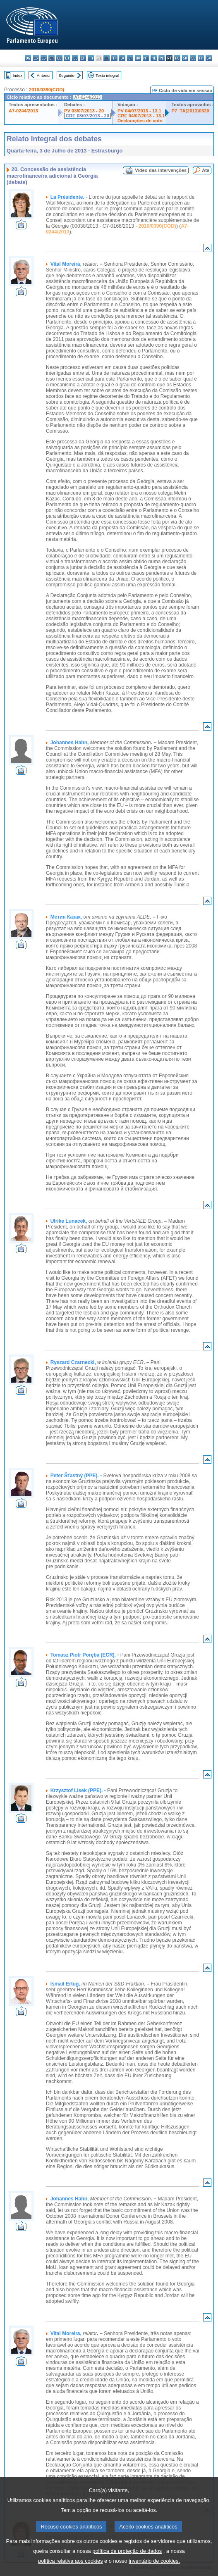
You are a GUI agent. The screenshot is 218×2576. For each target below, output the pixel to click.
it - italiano (114, 58)
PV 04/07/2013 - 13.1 (139, 110)
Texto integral (107, 75)
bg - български (28, 58)
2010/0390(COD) (46, 89)
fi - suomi (201, 58)
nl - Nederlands (154, 58)
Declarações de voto (140, 120)
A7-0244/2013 (23, 110)
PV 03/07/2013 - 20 (84, 110)
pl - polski (161, 58)
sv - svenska (209, 58)
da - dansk (51, 58)
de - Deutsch (59, 58)
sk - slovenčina (185, 58)
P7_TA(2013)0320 (190, 110)
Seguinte (66, 75)
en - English (83, 58)
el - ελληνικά (75, 58)
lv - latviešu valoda (122, 58)
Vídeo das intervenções (161, 170)
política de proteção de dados (127, 2562)
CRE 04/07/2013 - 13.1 (141, 115)
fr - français (91, 58)
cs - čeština (44, 58)
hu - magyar (138, 58)
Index (17, 75)
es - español (36, 58)
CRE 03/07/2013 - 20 (87, 115)
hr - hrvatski (106, 58)
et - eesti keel (67, 58)
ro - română (177, 58)
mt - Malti (146, 58)
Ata (205, 170)
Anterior (44, 75)
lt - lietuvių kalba (130, 58)
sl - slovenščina (193, 58)
